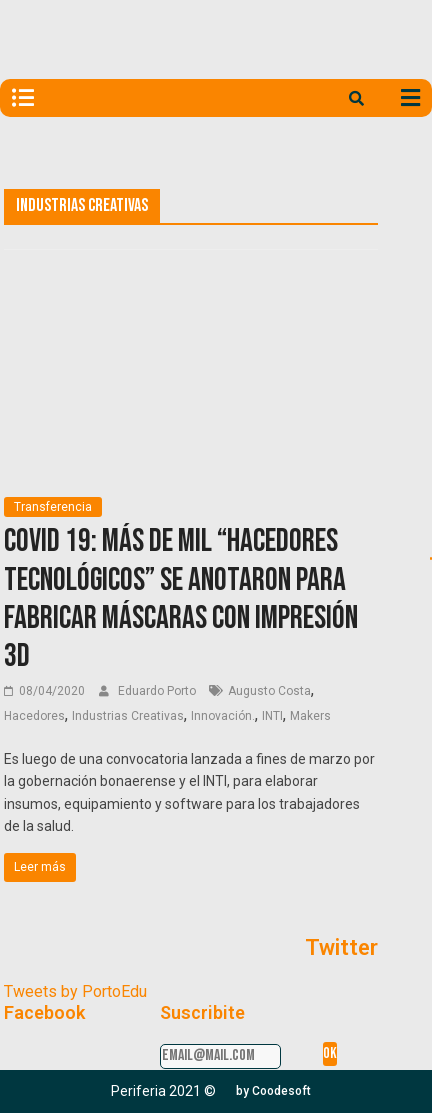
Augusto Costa (269, 691)
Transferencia (53, 507)
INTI (272, 716)
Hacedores (34, 716)
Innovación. (223, 716)
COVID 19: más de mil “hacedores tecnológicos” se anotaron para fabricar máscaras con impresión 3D (181, 599)
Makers (310, 716)
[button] (273, 1091)
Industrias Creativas (128, 716)
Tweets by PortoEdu (75, 991)
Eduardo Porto (158, 691)
